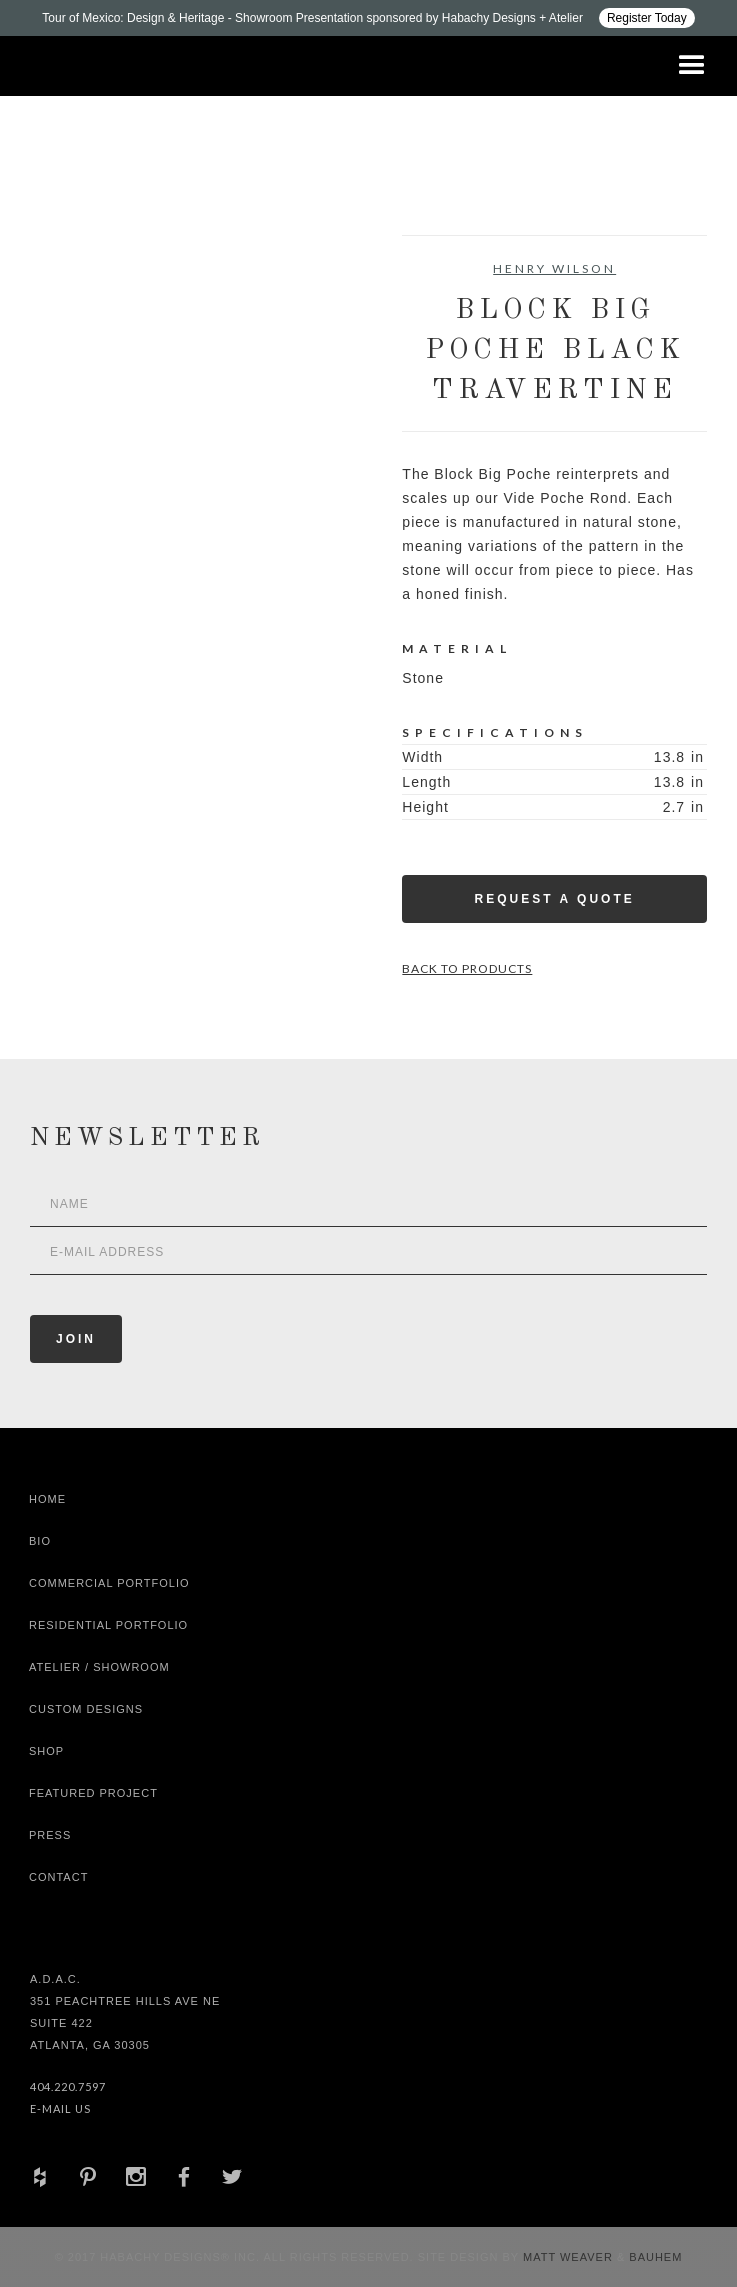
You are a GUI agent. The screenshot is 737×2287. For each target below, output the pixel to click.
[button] (692, 66)
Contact (58, 1877)
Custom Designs (86, 1709)
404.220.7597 (68, 2086)
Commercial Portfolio (109, 1583)
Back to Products (467, 968)
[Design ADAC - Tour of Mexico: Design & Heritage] (368, 18)
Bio (40, 1541)
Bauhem (653, 2257)
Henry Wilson (554, 268)
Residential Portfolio (108, 1625)
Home (47, 1499)
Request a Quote (555, 899)
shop (46, 1751)
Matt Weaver (570, 2257)
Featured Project (93, 1793)
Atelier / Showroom (99, 1667)
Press (50, 1835)
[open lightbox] (106, 325)
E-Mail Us (60, 2108)
